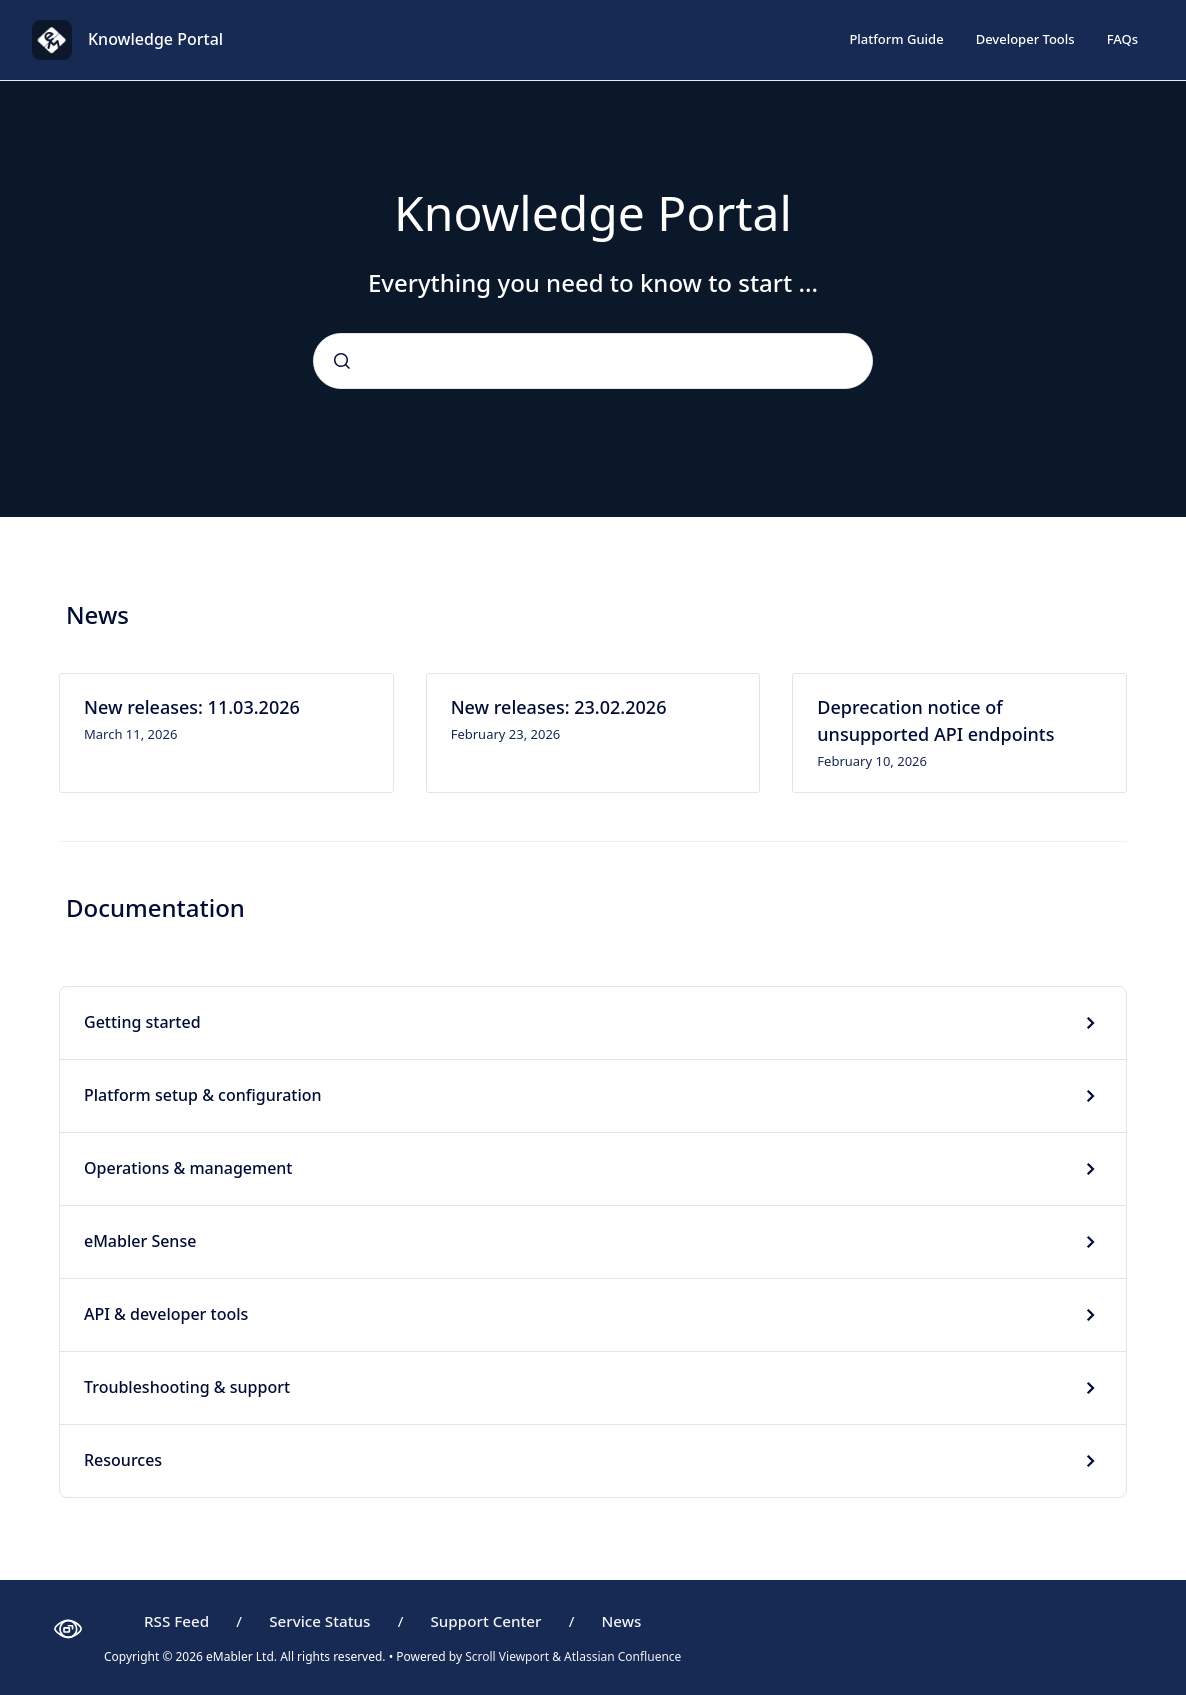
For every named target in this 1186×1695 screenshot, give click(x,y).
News (622, 1621)
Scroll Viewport (508, 1656)
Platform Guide (896, 39)
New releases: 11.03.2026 (192, 707)
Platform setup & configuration (203, 1095)
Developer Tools (1025, 39)
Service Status (319, 1621)
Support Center (485, 1621)
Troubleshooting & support (187, 1387)
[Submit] (342, 361)
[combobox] (593, 361)
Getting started (142, 1022)
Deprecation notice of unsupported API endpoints (935, 720)
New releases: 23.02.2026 (559, 707)
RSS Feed (176, 1621)
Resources (123, 1460)
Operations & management (188, 1168)
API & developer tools (166, 1314)
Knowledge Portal (155, 39)
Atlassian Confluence (622, 1656)
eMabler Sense (140, 1241)
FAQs (1122, 39)
